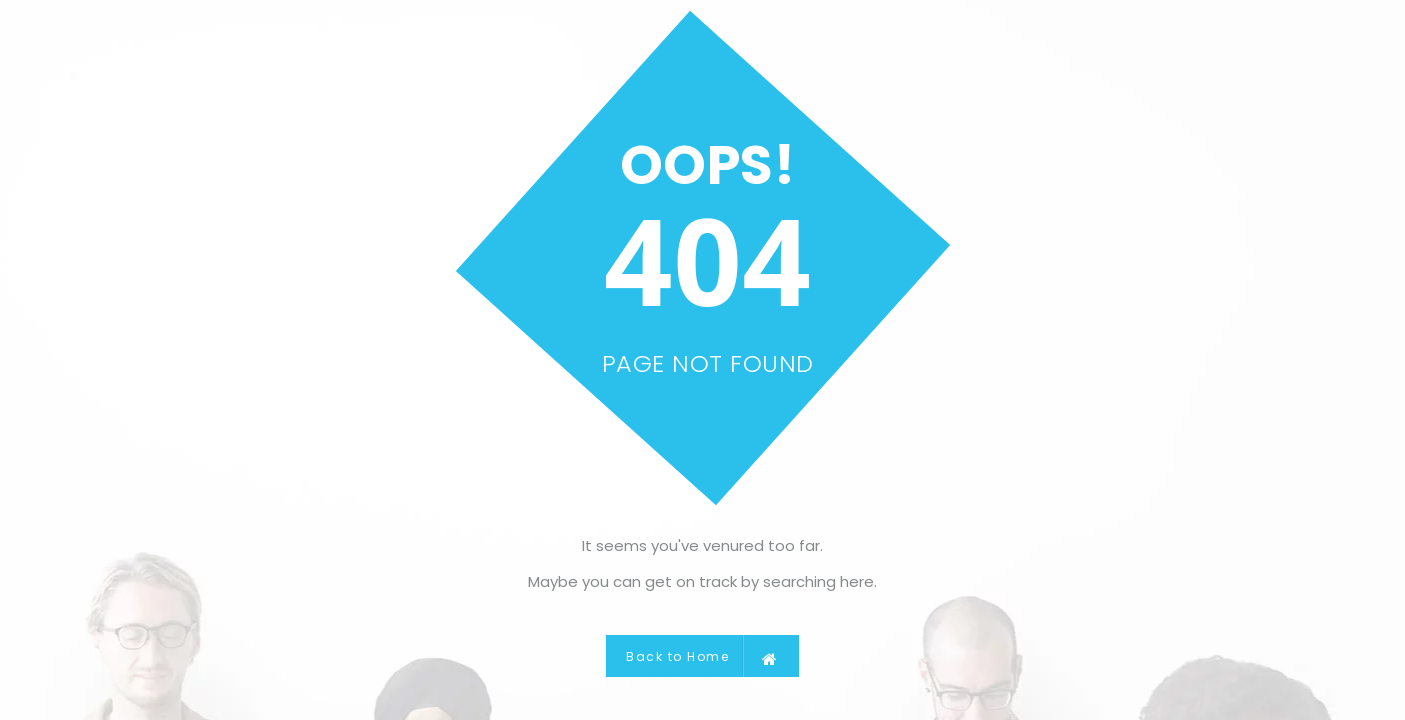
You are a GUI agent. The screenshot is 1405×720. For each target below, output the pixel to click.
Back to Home (702, 656)
